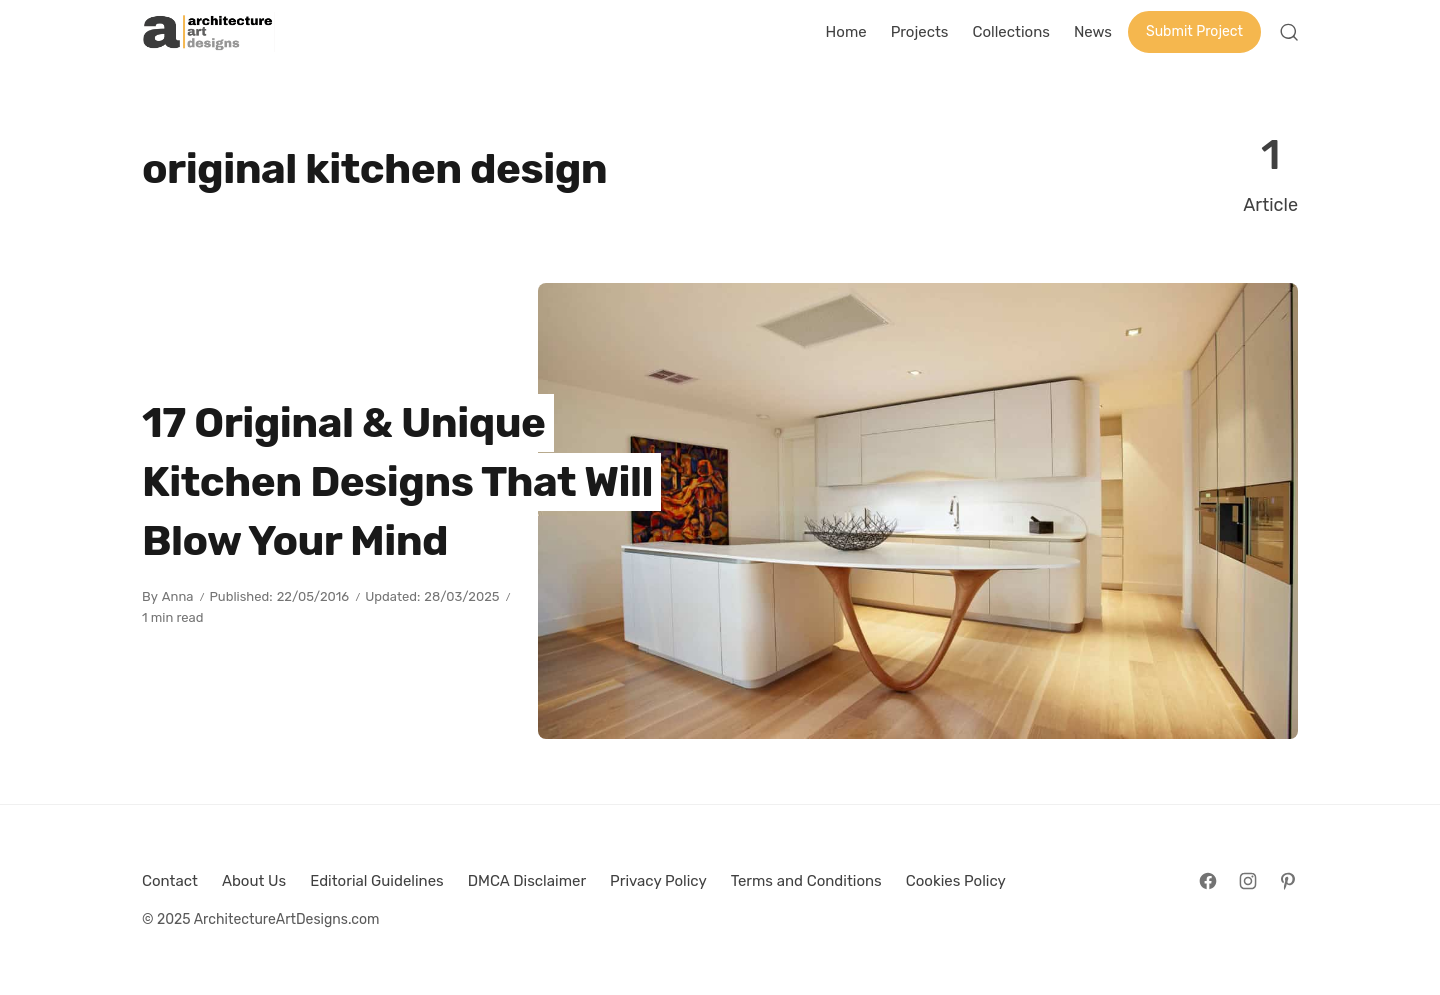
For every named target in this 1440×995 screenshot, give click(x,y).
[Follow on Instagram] (1248, 881)
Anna (178, 596)
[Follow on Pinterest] (1288, 881)
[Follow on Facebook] (1208, 881)
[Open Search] (1289, 32)
